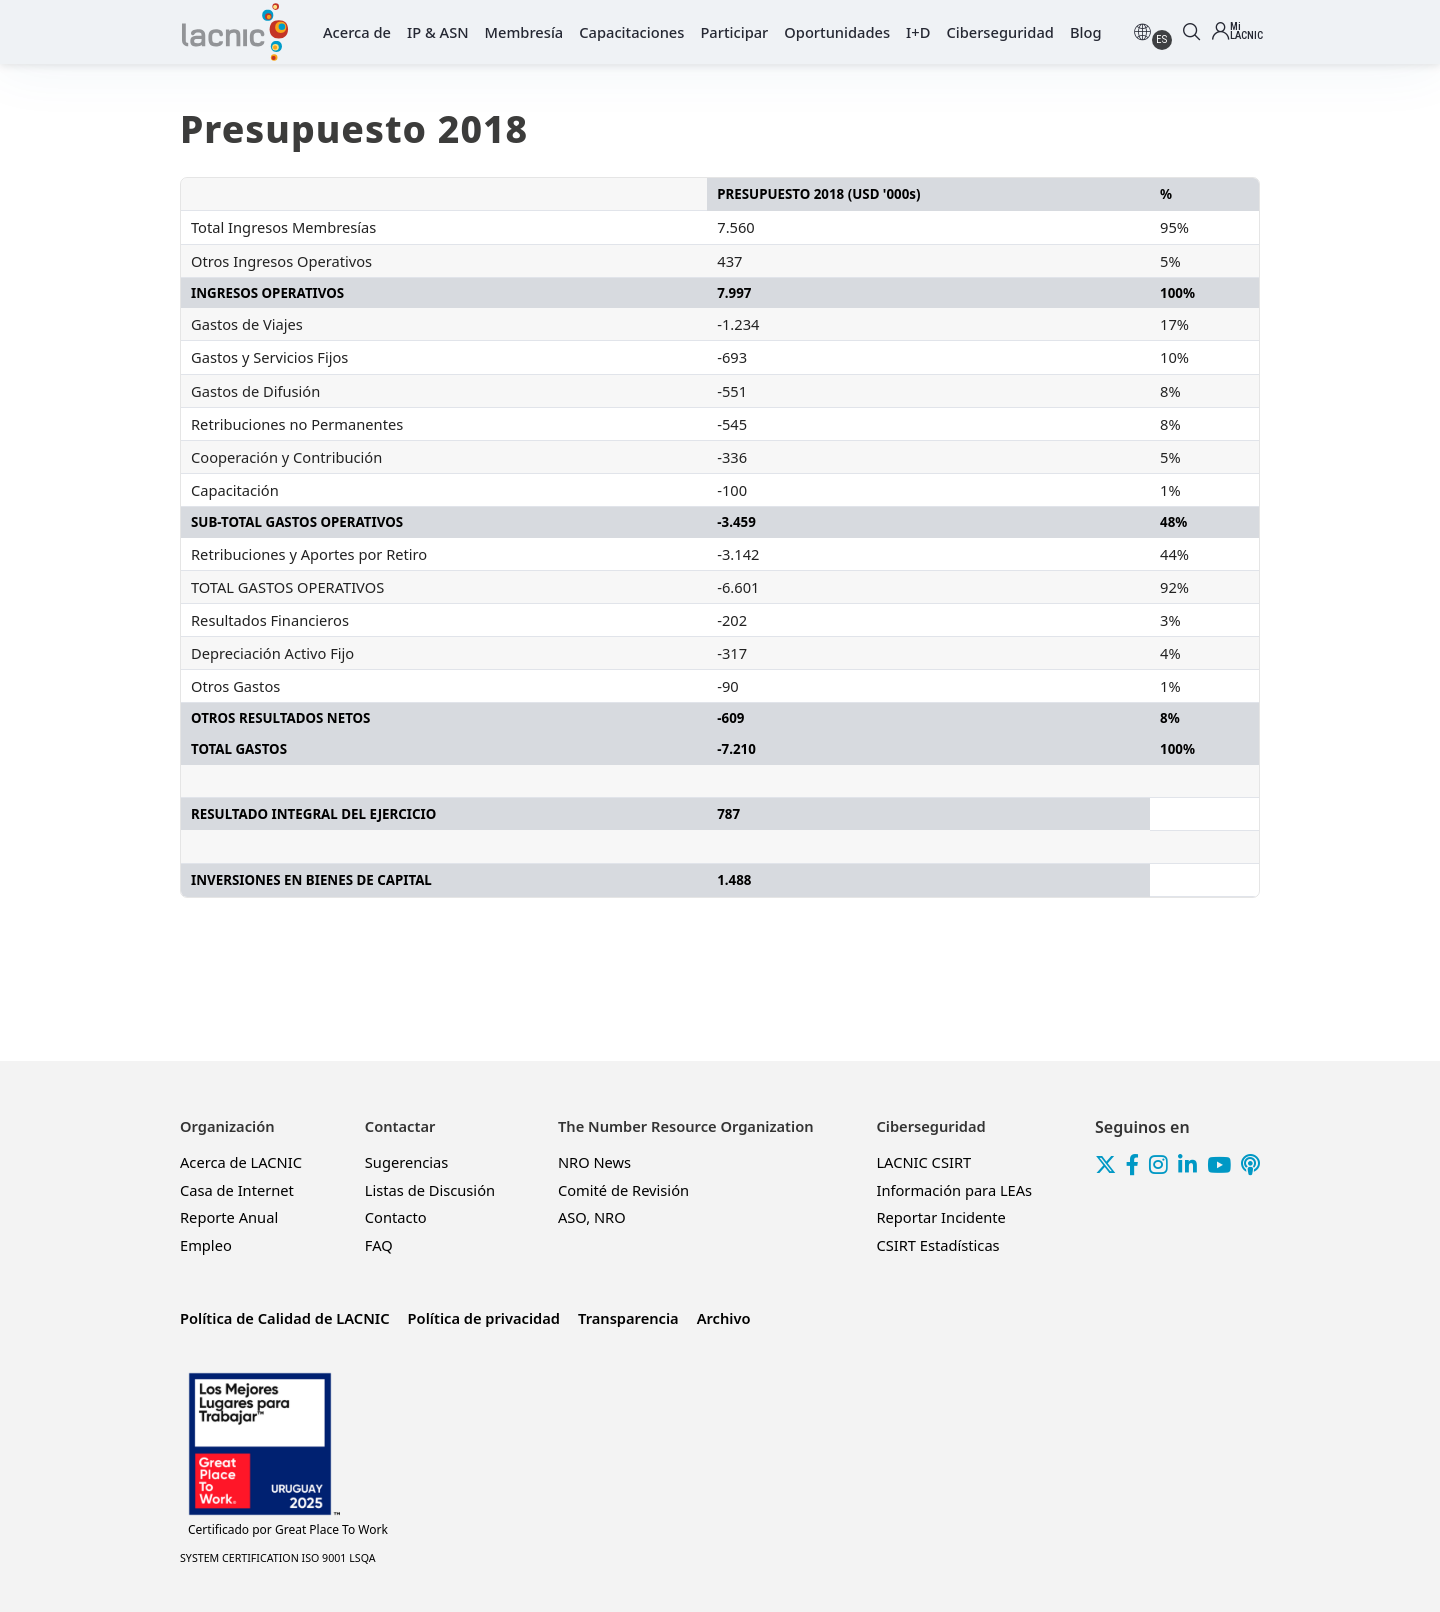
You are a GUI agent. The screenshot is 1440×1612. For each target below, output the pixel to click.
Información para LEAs (954, 1190)
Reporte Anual (229, 1217)
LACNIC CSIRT (923, 1162)
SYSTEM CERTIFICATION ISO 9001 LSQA (278, 1558)
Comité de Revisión (623, 1190)
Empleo (206, 1245)
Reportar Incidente (940, 1217)
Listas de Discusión (430, 1190)
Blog (1086, 32)
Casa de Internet (237, 1190)
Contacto (396, 1217)
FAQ (379, 1245)
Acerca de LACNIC (241, 1162)
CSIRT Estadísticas (937, 1245)
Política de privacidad (484, 1318)
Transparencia (628, 1318)
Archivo (724, 1318)
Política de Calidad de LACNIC (285, 1318)
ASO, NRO (592, 1217)
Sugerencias (407, 1162)
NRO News (594, 1162)
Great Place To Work (288, 1530)
